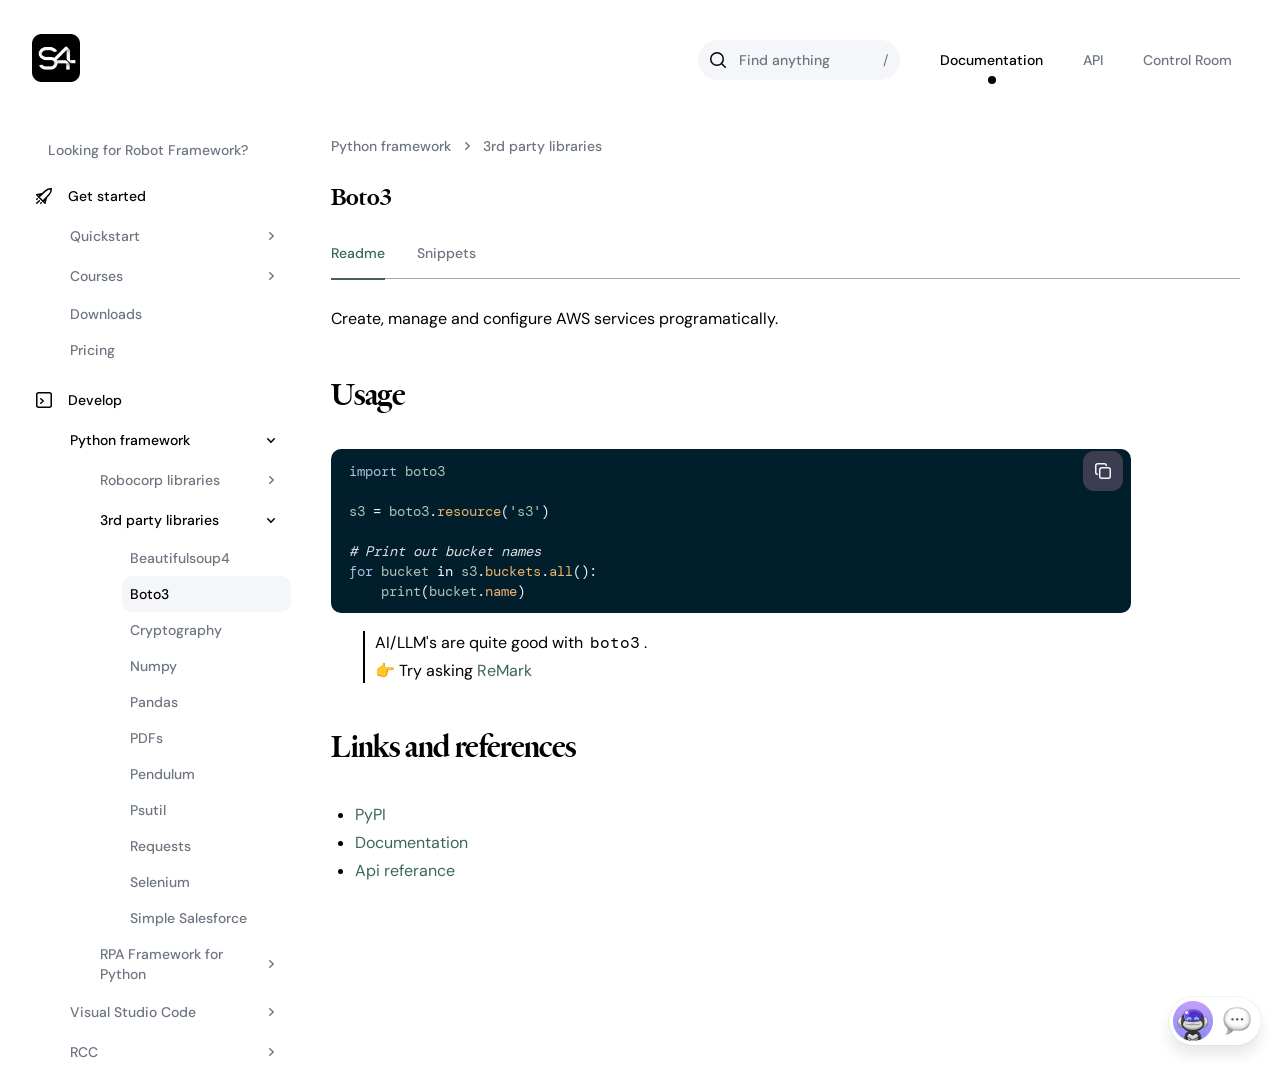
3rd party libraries (542, 146)
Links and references (453, 747)
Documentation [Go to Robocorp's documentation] (991, 60)
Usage (368, 395)
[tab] (358, 258)
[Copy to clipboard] (1103, 471)
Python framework (391, 146)
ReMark (504, 670)
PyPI (370, 814)
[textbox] (707, 531)
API (1093, 60)
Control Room (1187, 60)
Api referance (405, 870)
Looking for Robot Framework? (148, 150)
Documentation (411, 842)
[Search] (799, 60)
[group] (785, 258)
